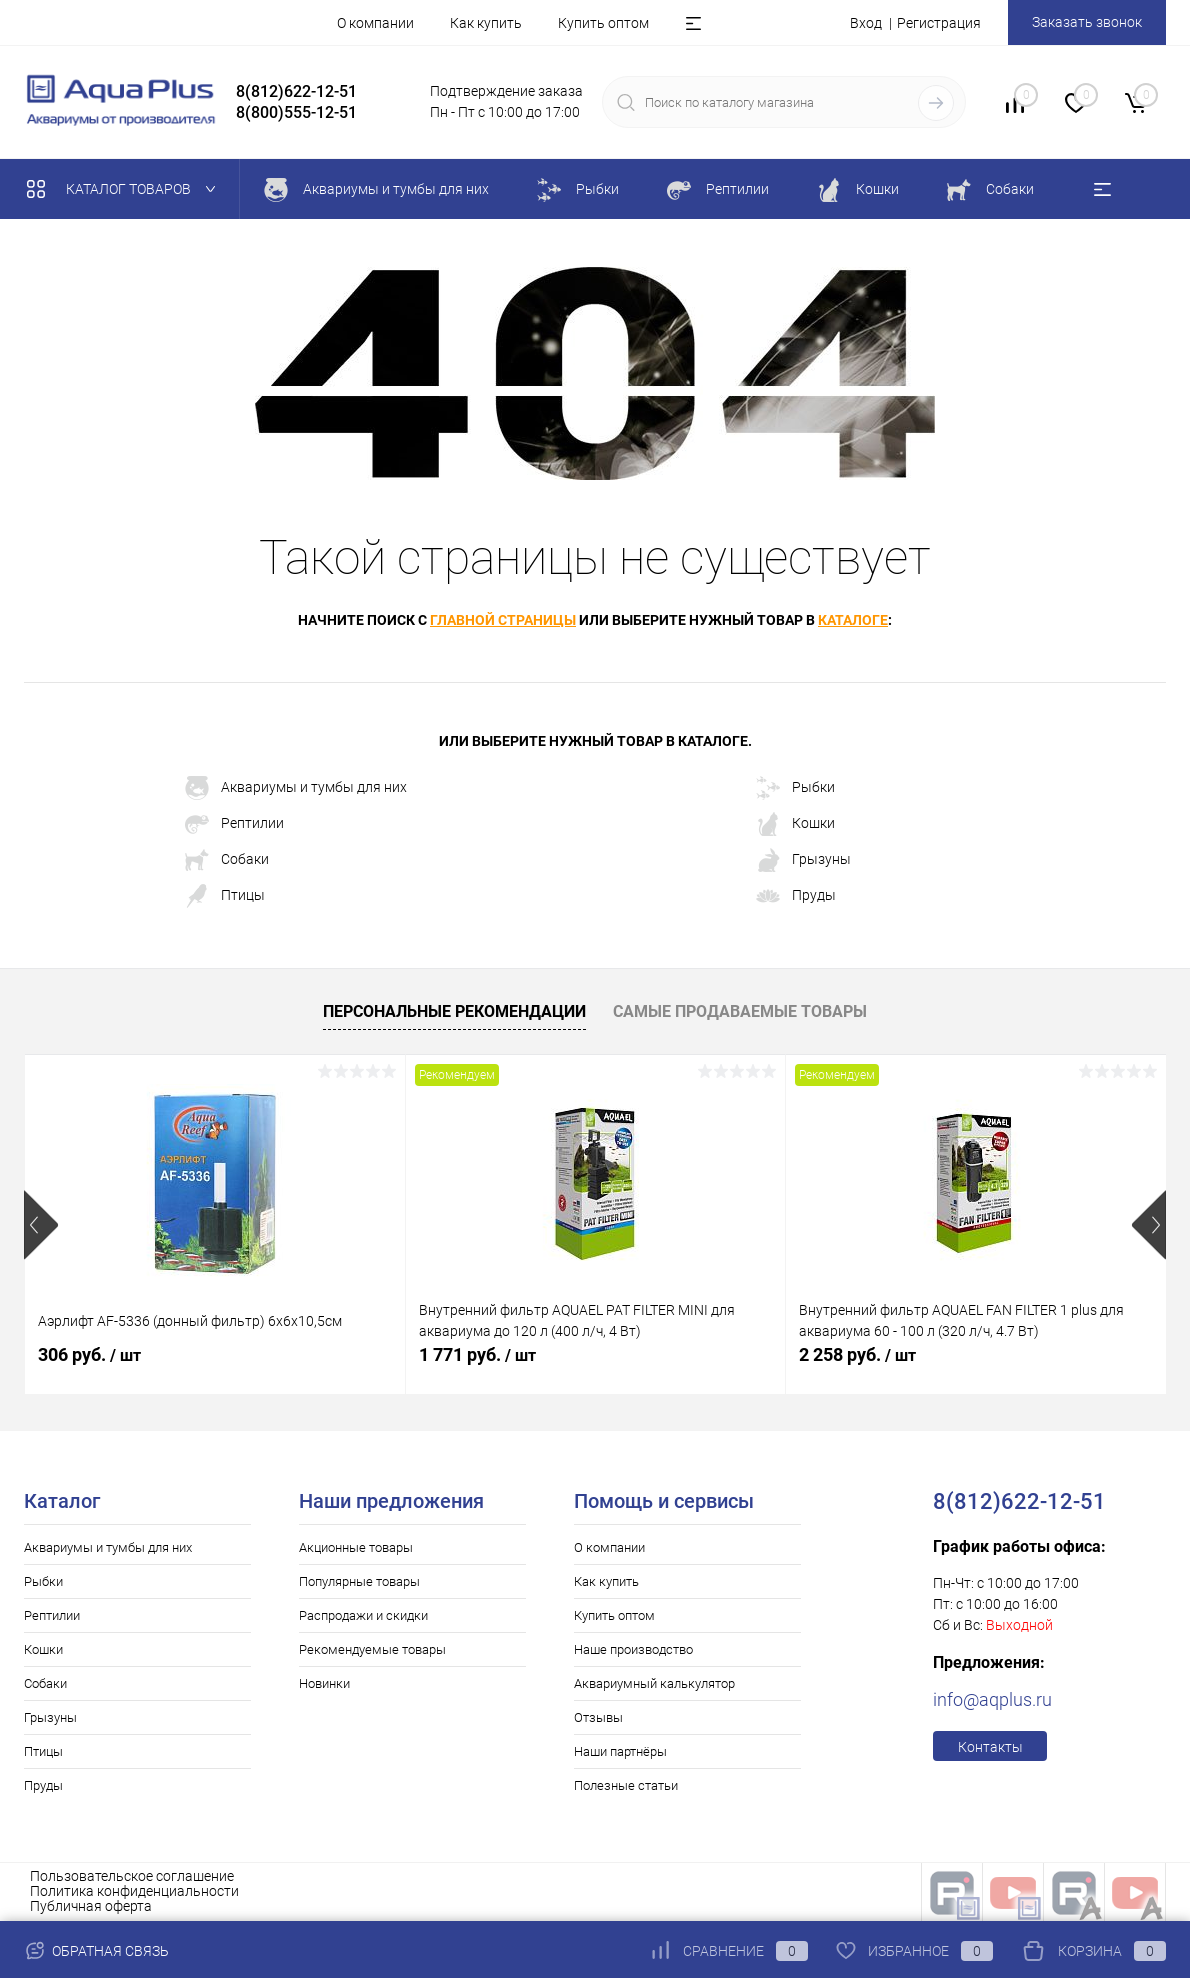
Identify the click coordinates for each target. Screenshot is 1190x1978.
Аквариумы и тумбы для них (296, 788)
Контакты (990, 1747)
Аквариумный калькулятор (654, 1683)
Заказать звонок (1087, 22)
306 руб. (89, 1354)
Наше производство (633, 1649)
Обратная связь (96, 1951)
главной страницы (503, 620)
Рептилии (234, 824)
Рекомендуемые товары (372, 1649)
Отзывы (598, 1717)
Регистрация (939, 23)
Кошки (795, 824)
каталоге (853, 620)
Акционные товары (356, 1547)
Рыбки (795, 788)
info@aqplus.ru (992, 1699)
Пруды (796, 896)
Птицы (225, 896)
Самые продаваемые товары (740, 1011)
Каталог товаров (125, 189)
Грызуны (803, 860)
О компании (375, 23)
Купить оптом (603, 23)
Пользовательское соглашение (132, 1876)
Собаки (227, 860)
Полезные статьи (626, 1785)
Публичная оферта (91, 1906)
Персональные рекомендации (454, 1011)
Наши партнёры (620, 1751)
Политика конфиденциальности (134, 1891)
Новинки (324, 1683)
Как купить (486, 23)
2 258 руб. (857, 1354)
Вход (866, 23)
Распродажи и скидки (363, 1615)
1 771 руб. (477, 1354)
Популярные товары (359, 1581)
